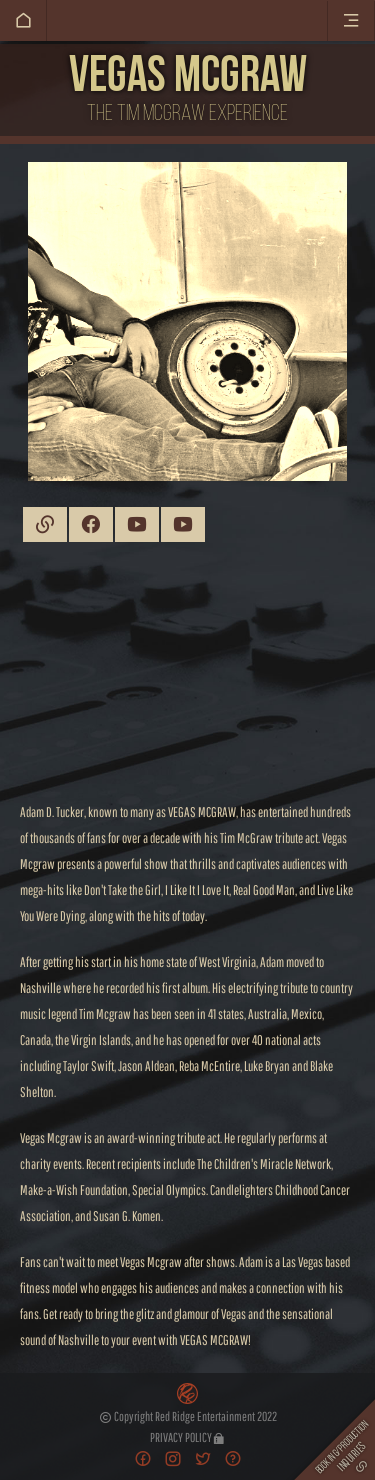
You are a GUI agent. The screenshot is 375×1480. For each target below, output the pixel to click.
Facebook (91, 524)
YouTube (137, 524)
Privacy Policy (187, 1437)
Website (45, 524)
